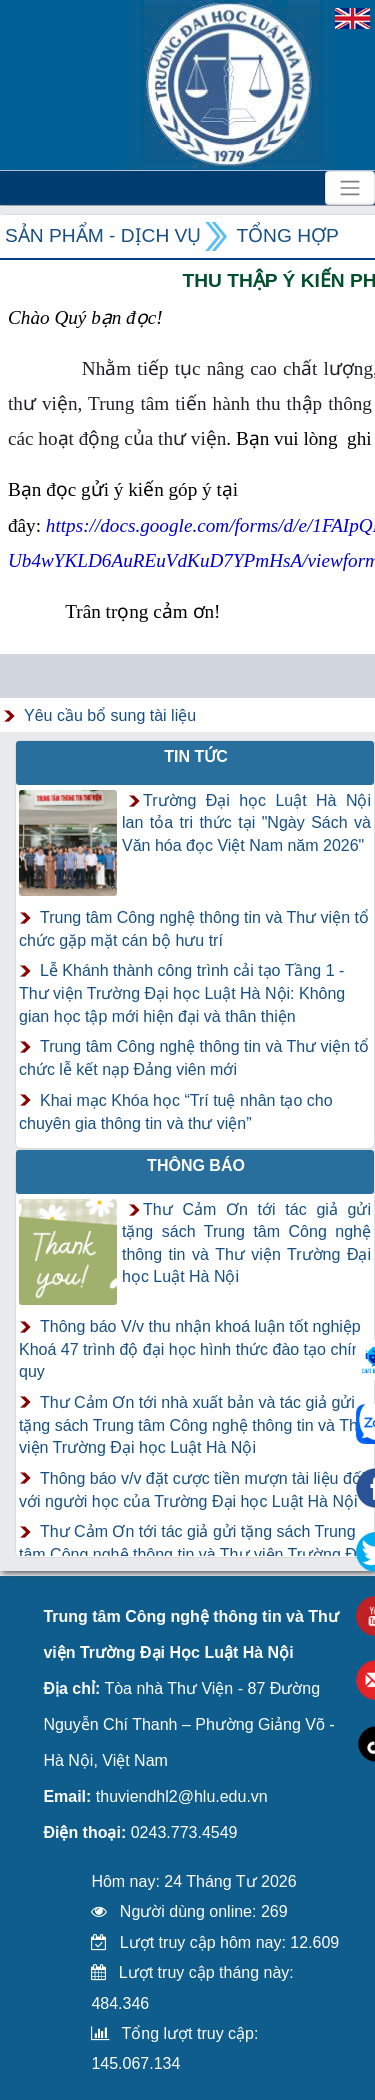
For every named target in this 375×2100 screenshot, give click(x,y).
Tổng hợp (287, 235)
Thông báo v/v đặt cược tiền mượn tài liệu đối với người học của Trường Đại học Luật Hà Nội (192, 1490)
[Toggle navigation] (350, 188)
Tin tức (196, 756)
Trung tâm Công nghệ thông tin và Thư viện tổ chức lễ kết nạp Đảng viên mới (194, 1058)
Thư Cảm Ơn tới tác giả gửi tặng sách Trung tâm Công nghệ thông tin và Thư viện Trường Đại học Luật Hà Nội (194, 1554)
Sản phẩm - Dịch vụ (103, 235)
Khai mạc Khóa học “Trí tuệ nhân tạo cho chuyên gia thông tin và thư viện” (176, 1112)
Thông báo (196, 1165)
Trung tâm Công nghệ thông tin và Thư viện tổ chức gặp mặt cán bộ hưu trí (194, 929)
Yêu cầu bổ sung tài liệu (110, 715)
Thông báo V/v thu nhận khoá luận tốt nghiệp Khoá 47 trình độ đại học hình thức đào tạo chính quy (194, 1349)
